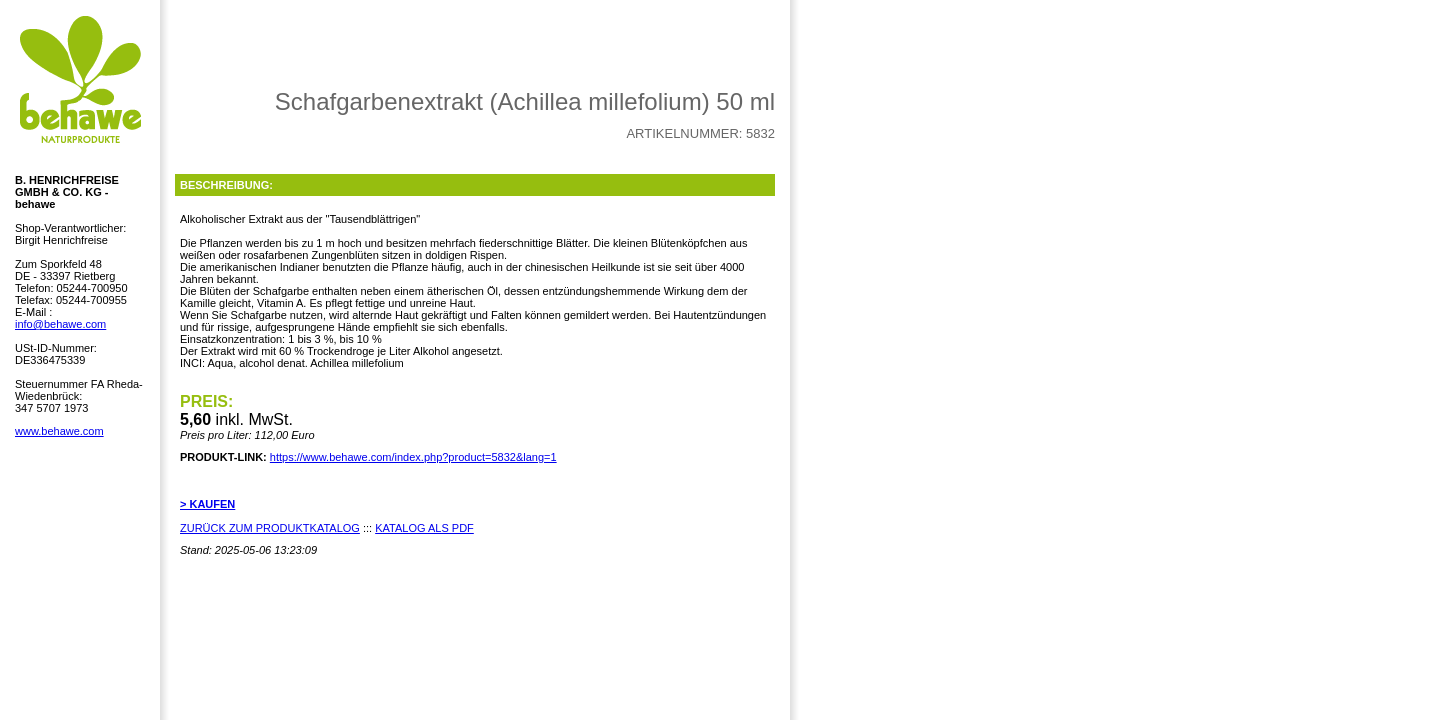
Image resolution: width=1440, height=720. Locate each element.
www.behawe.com (59, 431)
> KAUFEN (207, 504)
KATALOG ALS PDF (424, 528)
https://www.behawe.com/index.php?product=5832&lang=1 (413, 457)
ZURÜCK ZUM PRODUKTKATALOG (270, 528)
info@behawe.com (60, 324)
